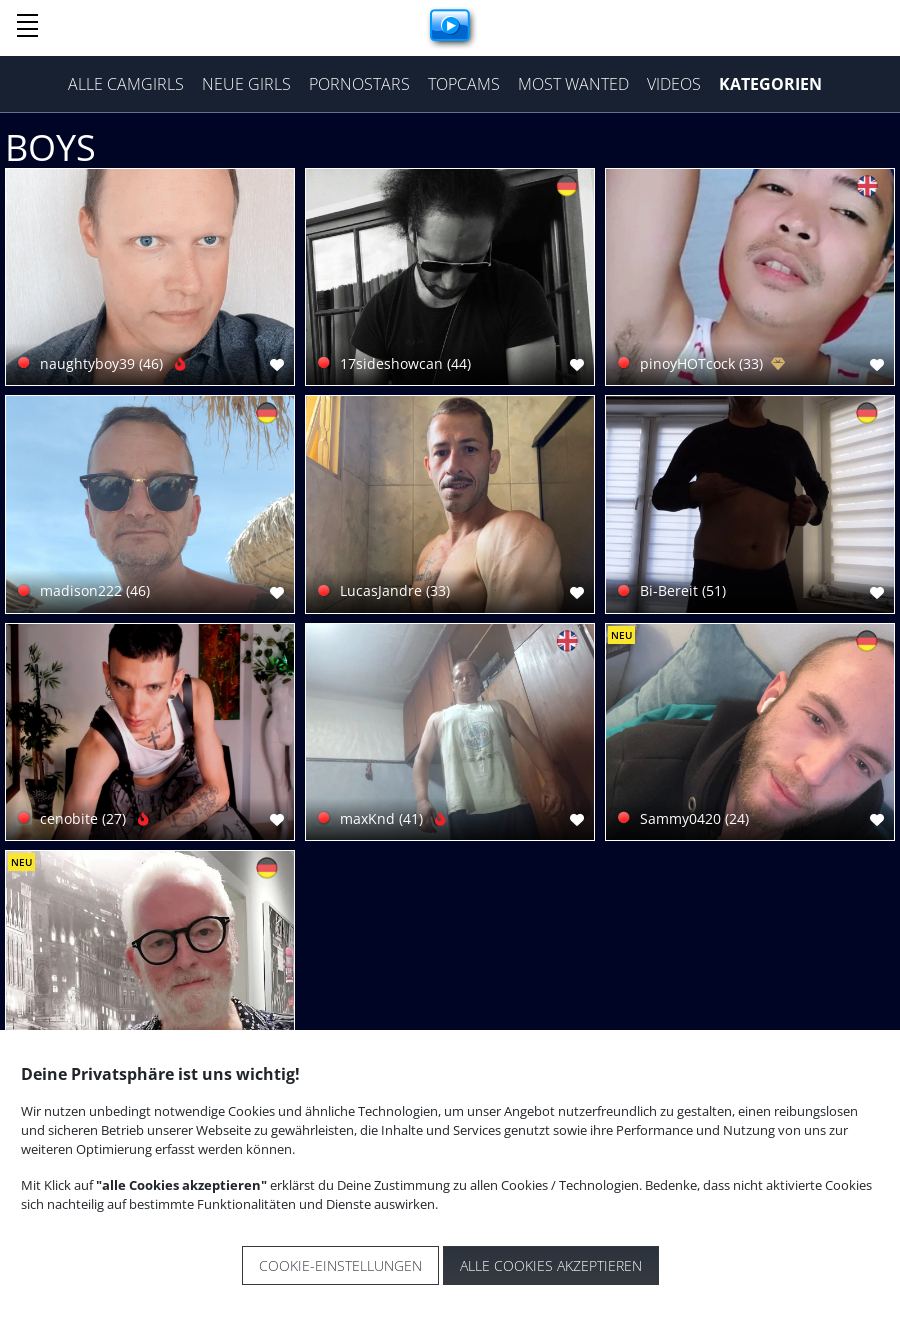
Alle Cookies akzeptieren (551, 1265)
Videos (674, 84)
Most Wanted (573, 84)
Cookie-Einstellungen (340, 1265)
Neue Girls (246, 84)
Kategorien (770, 84)
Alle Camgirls (126, 84)
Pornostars (359, 84)
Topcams (464, 84)
